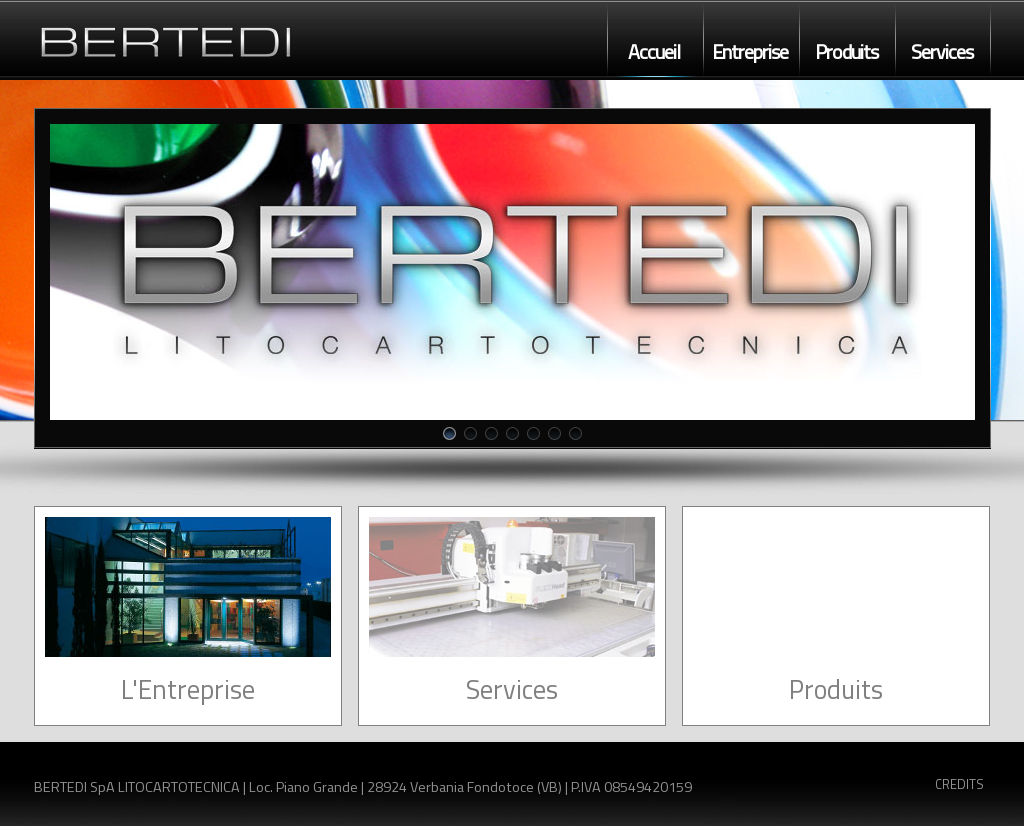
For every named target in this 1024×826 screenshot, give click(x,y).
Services (942, 52)
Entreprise (750, 52)
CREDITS (959, 784)
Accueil (654, 52)
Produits (846, 52)
